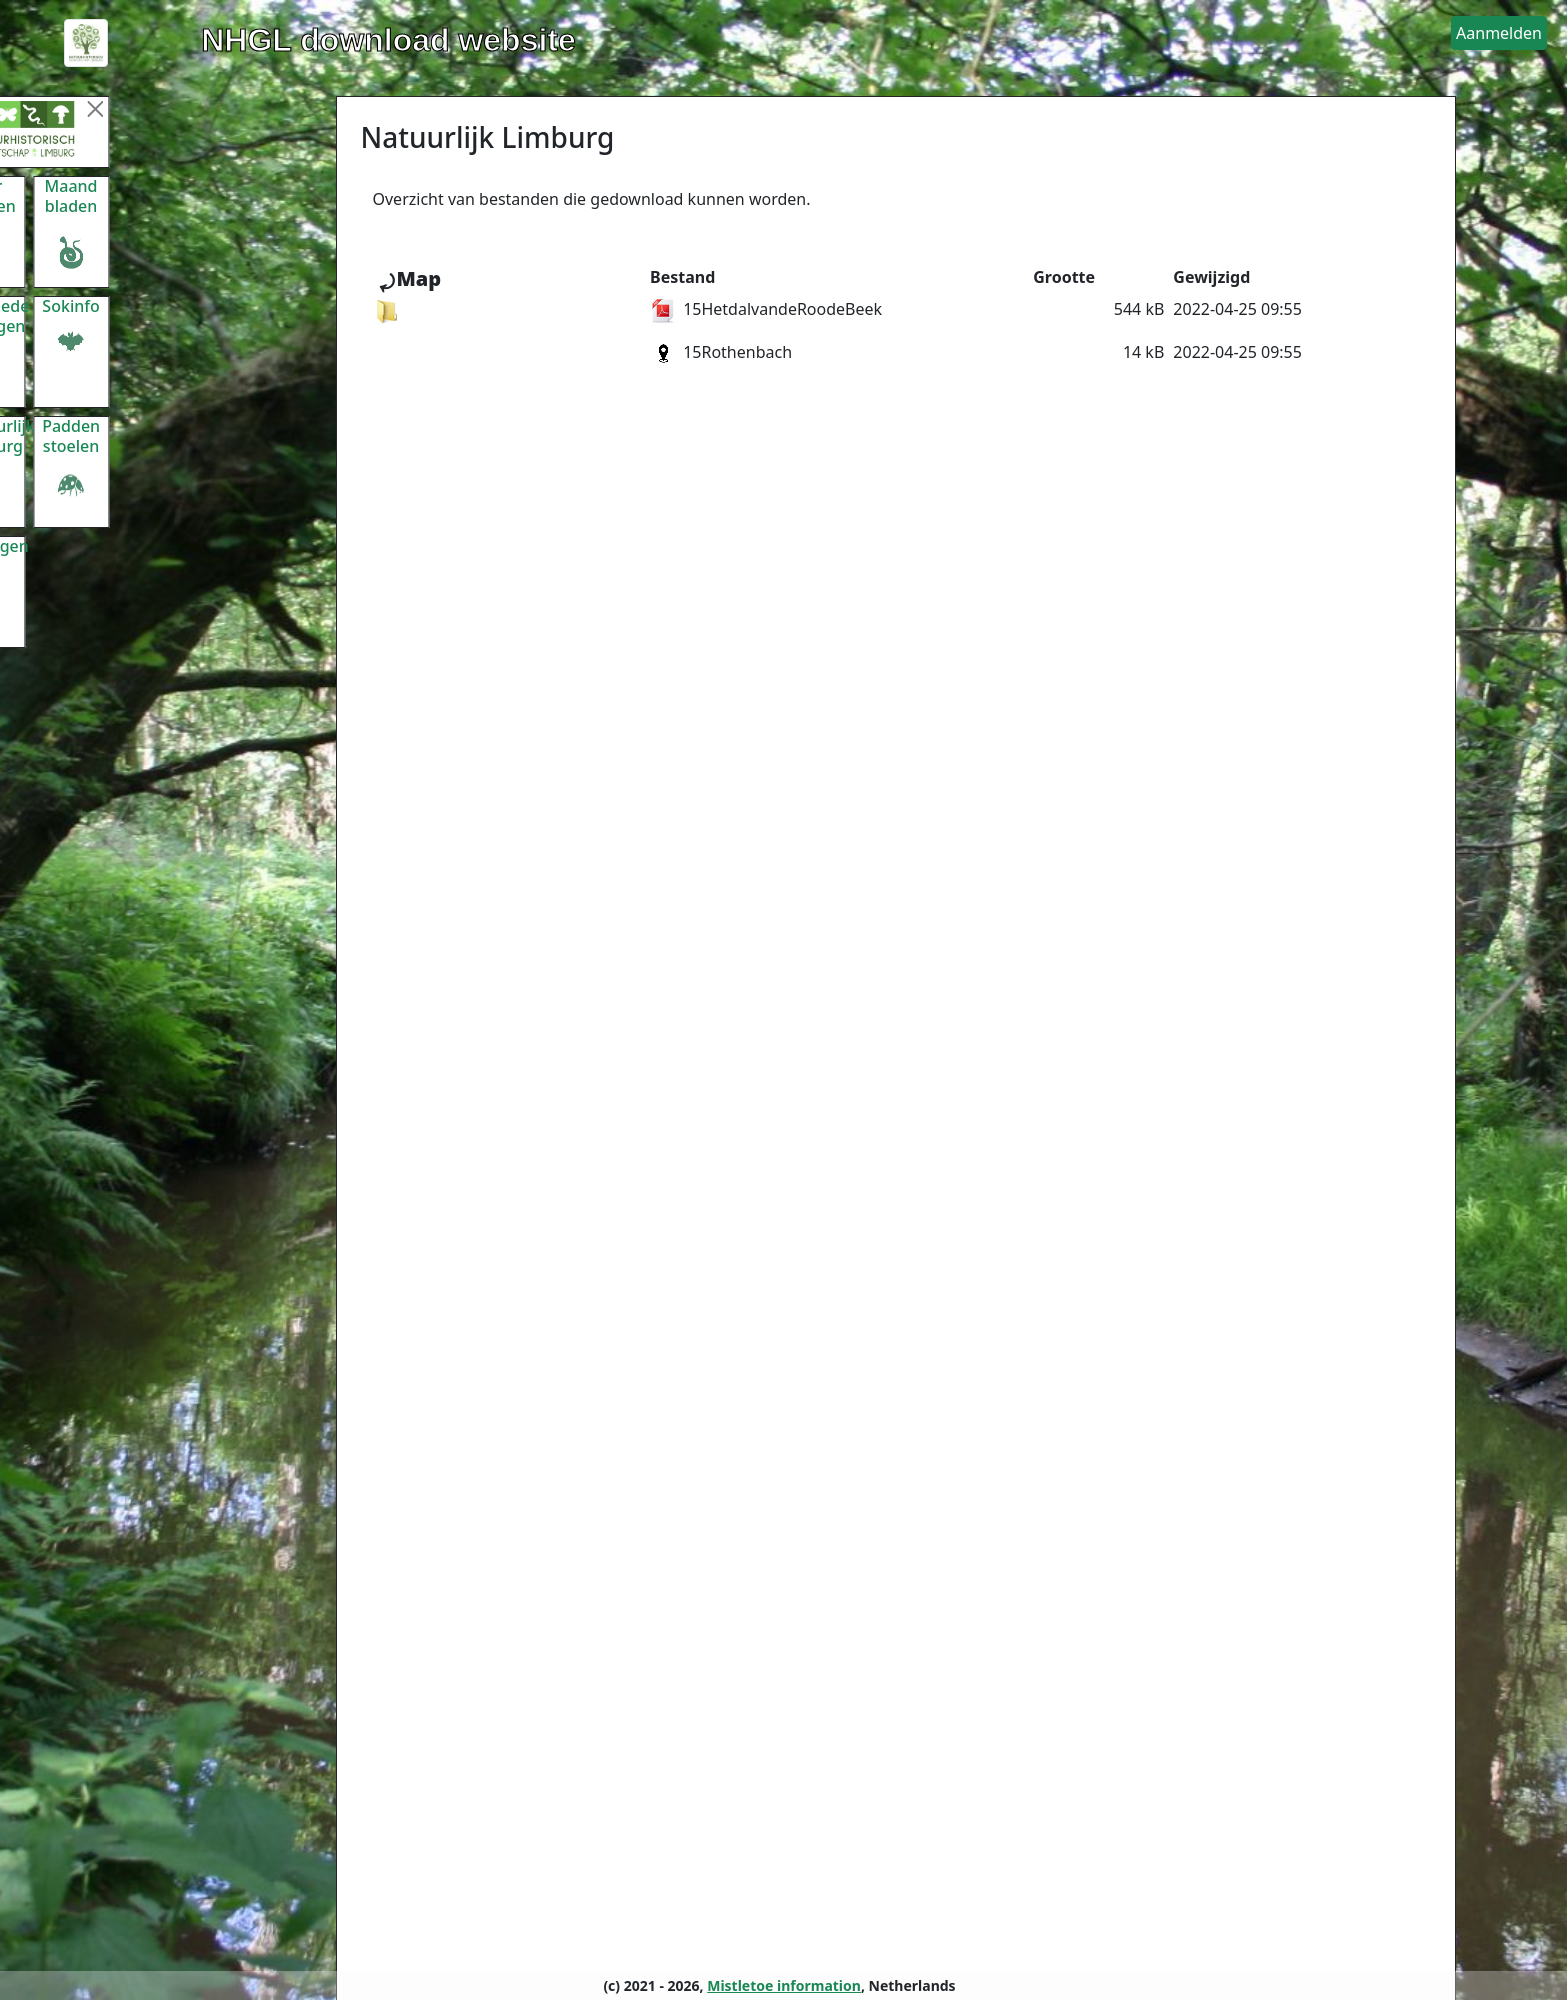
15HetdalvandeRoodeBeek (766, 309)
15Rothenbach (721, 352)
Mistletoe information (784, 1985)
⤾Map (409, 278)
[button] (1499, 33)
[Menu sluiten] (174, 109)
